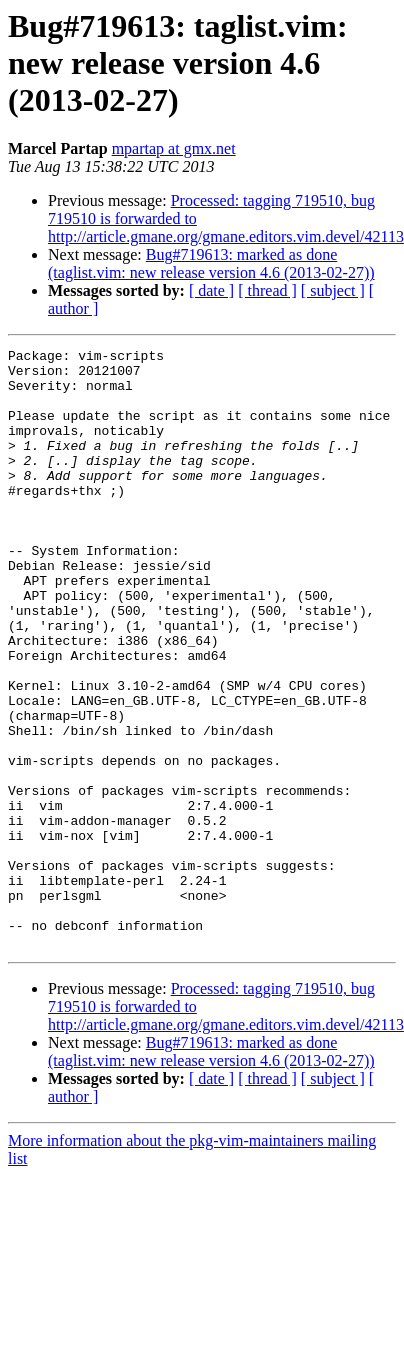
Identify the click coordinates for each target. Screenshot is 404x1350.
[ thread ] (267, 290)
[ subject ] (333, 290)
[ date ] (211, 290)
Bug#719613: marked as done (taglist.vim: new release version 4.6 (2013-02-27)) (211, 263)
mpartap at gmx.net (174, 148)
